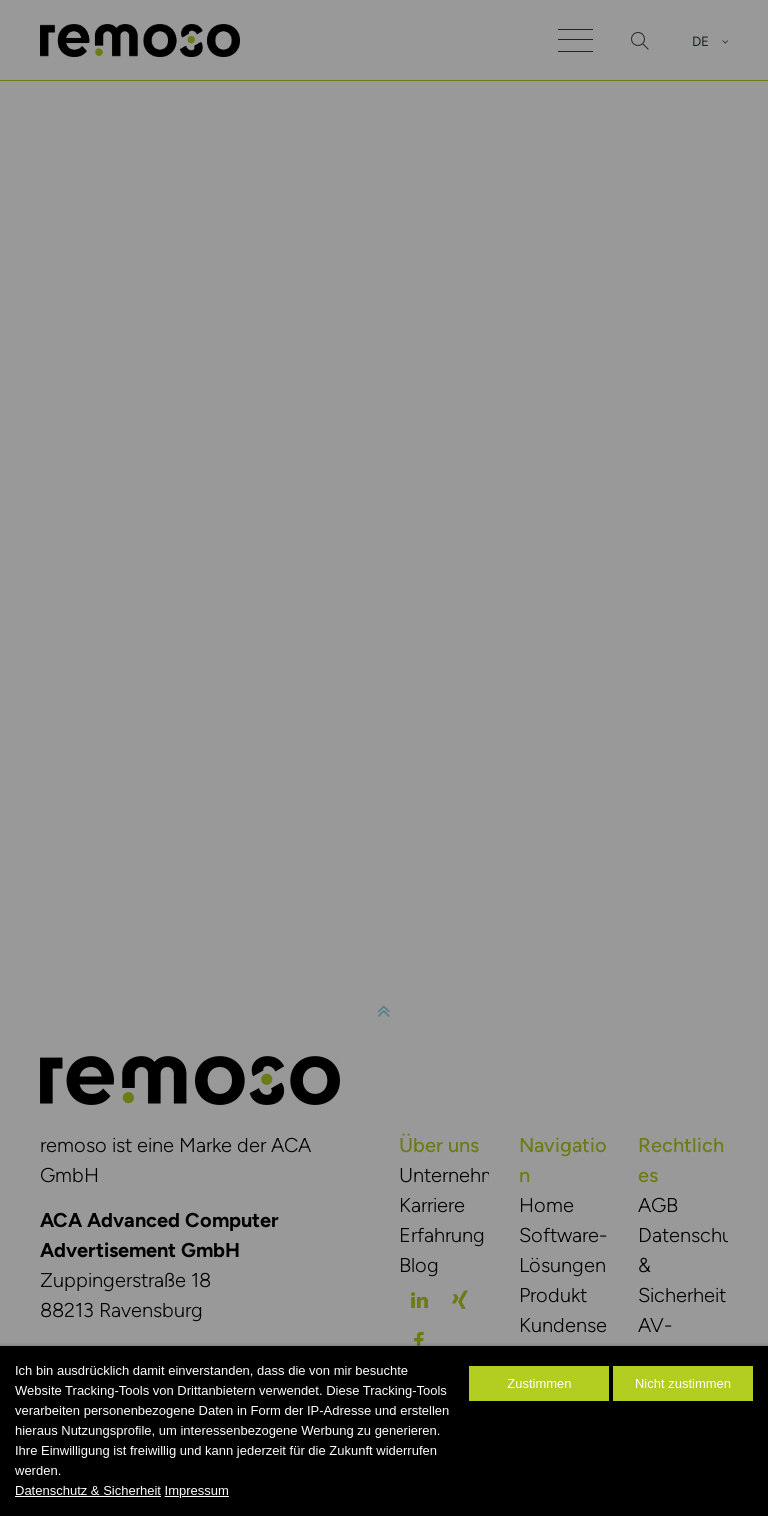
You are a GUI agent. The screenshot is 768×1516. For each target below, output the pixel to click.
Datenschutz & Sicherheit (88, 1490)
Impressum (197, 1490)
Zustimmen (539, 1383)
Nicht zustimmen (683, 1383)
